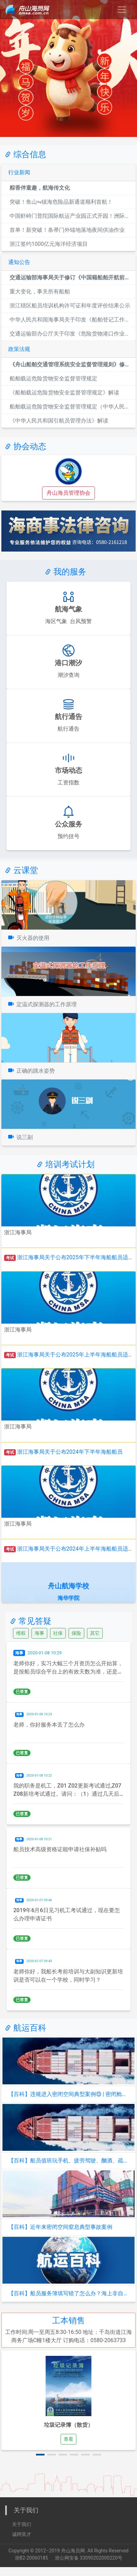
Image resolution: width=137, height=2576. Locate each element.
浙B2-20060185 (31, 2558)
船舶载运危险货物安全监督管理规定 (53, 378)
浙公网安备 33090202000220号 (89, 2558)
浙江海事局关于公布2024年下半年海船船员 (70, 1452)
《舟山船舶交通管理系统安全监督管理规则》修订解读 (71, 364)
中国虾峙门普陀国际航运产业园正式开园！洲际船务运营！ (71, 216)
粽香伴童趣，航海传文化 (40, 188)
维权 (21, 1633)
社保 (58, 1633)
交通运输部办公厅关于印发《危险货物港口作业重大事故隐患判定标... (71, 333)
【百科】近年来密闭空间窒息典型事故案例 (60, 2227)
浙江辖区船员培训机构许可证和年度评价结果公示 (70, 305)
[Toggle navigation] (122, 9)
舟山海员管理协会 (68, 493)
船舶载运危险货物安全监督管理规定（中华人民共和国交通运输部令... (71, 406)
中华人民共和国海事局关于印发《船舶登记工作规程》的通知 (71, 319)
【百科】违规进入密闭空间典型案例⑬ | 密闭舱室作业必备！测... (68, 2094)
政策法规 (19, 349)
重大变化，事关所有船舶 (40, 291)
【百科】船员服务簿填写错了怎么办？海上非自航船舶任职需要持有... (68, 2293)
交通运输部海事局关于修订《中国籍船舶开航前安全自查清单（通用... (71, 277)
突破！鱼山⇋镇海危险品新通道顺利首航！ (61, 202)
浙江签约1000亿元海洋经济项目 (49, 244)
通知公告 (19, 262)
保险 (76, 1633)
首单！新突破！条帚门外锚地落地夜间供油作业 (67, 230)
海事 (39, 1633)
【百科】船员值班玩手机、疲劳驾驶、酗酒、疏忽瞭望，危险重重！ (68, 2160)
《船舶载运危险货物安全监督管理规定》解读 (64, 392)
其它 (95, 1633)
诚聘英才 (21, 2534)
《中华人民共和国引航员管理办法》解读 (59, 420)
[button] (40, 2454)
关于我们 (21, 2524)
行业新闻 (19, 172)
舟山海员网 (73, 2550)
